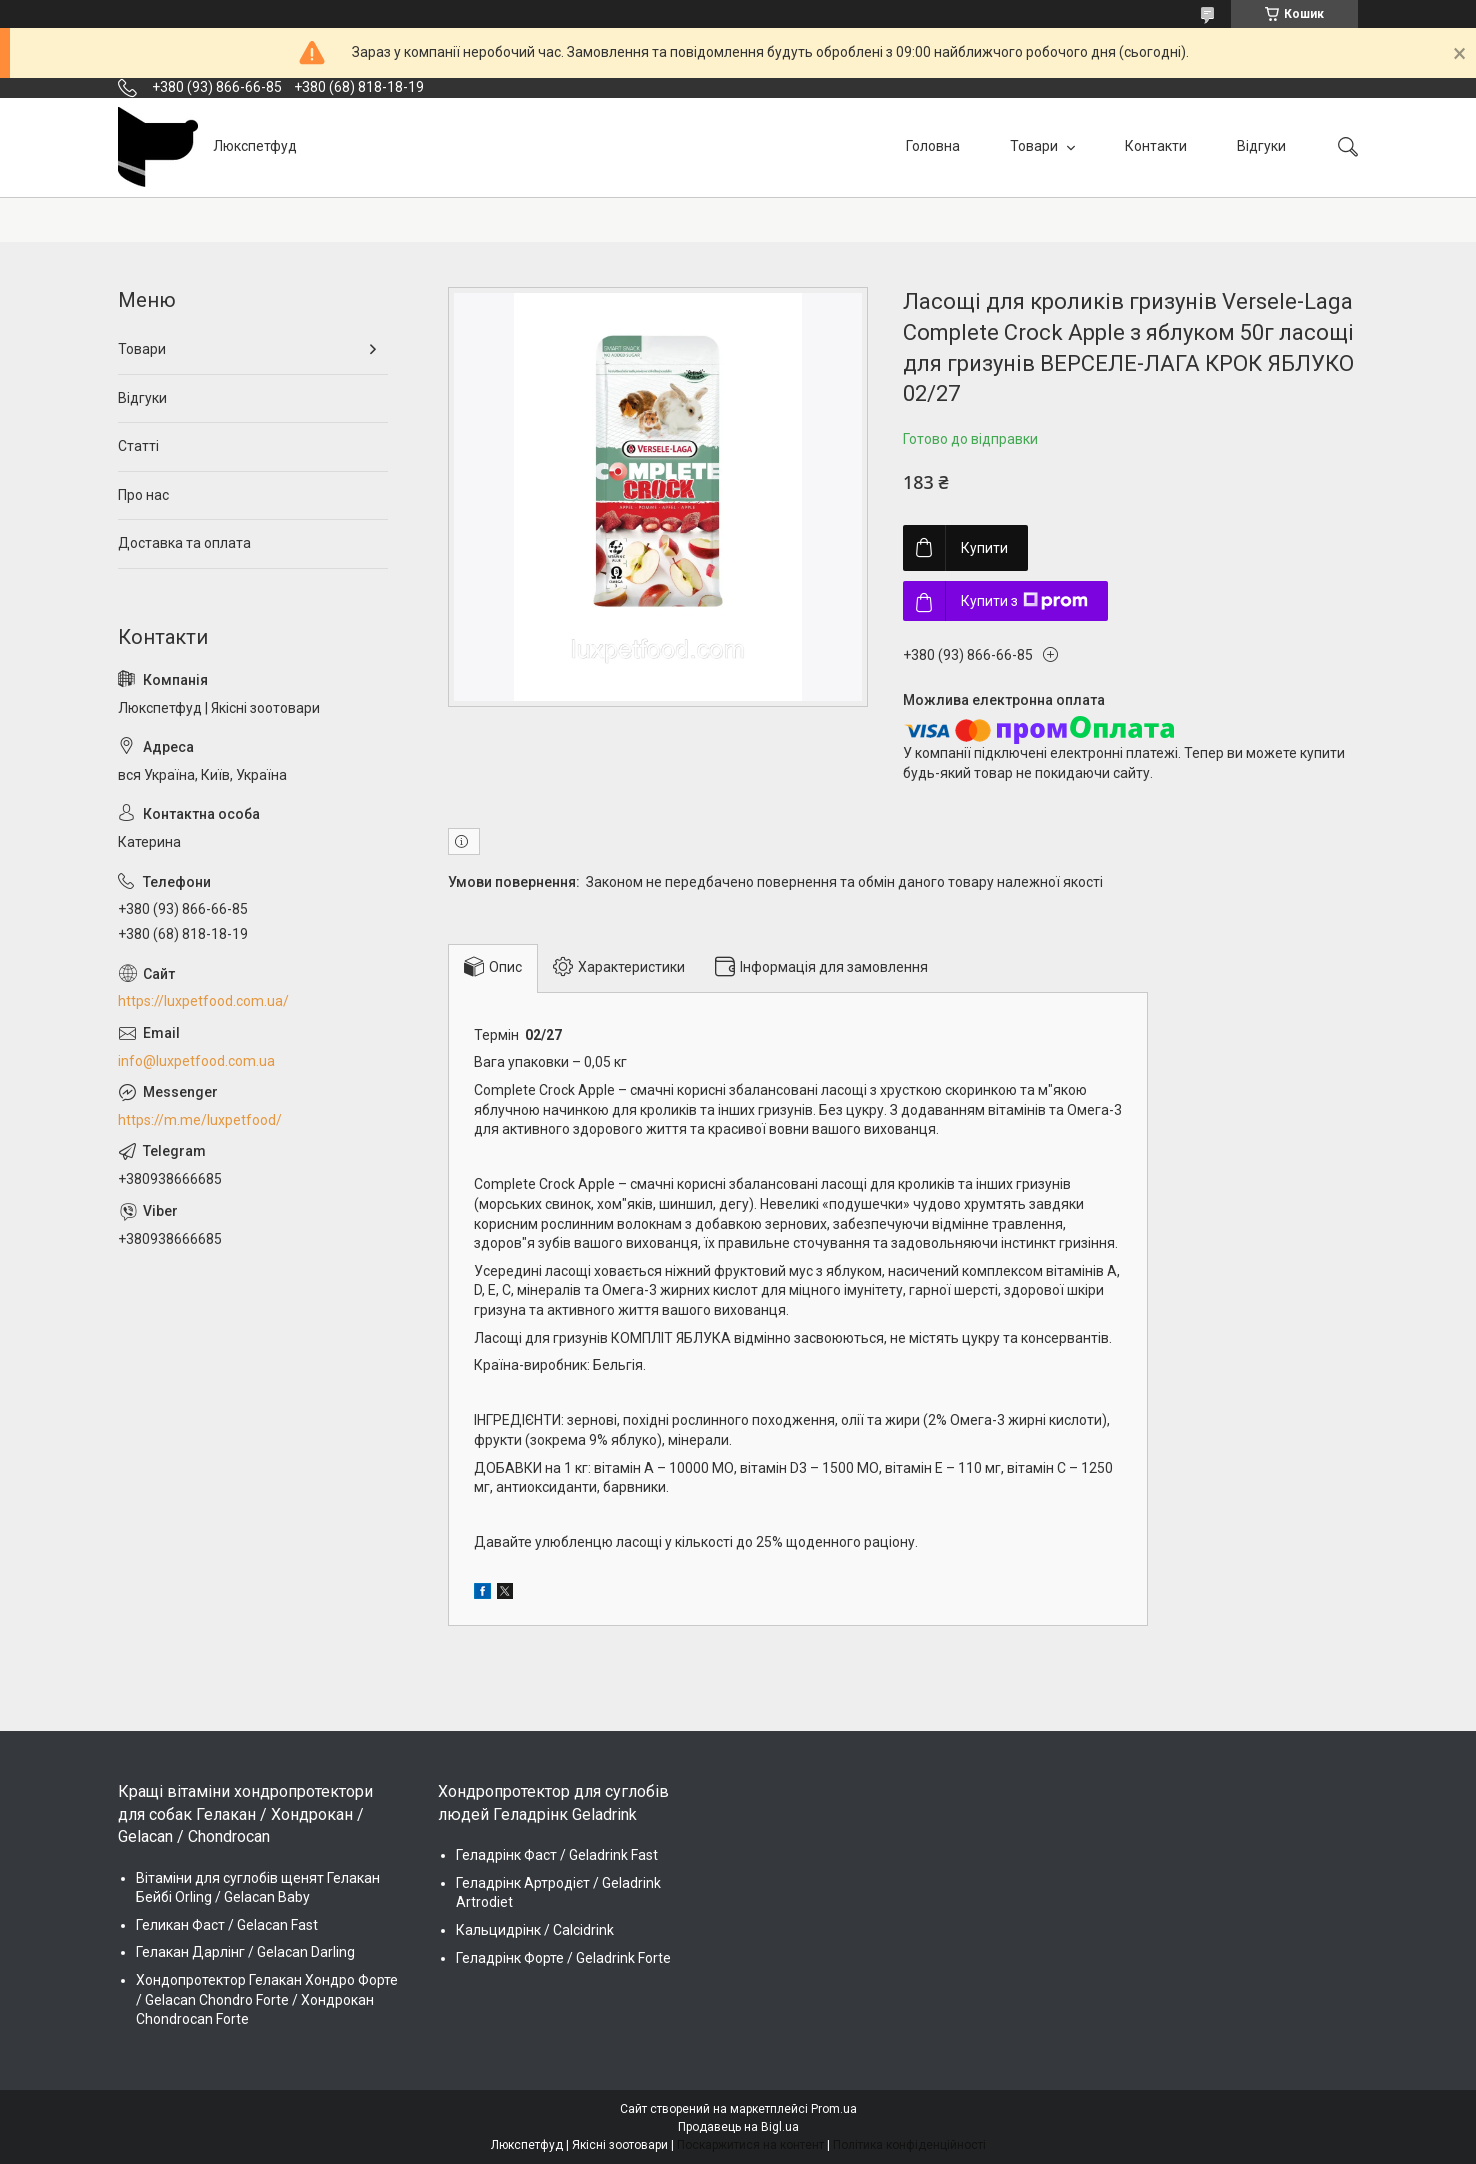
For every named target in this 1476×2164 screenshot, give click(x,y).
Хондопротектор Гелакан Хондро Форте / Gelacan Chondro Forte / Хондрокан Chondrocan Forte (267, 1999)
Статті (138, 446)
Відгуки (1261, 146)
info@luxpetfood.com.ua (196, 1061)
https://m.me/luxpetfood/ (200, 1120)
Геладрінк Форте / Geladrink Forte (563, 1958)
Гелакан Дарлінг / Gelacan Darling (245, 1952)
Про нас (143, 495)
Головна (933, 146)
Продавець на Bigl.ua (738, 2127)
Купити (984, 548)
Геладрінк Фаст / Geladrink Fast (557, 1855)
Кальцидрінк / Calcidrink (535, 1930)
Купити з (1024, 601)
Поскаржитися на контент (750, 2145)
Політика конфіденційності (909, 2145)
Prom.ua (834, 2109)
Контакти (1156, 146)
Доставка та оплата (184, 543)
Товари (1035, 146)
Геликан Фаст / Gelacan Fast (227, 1925)
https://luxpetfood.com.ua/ (203, 1001)
